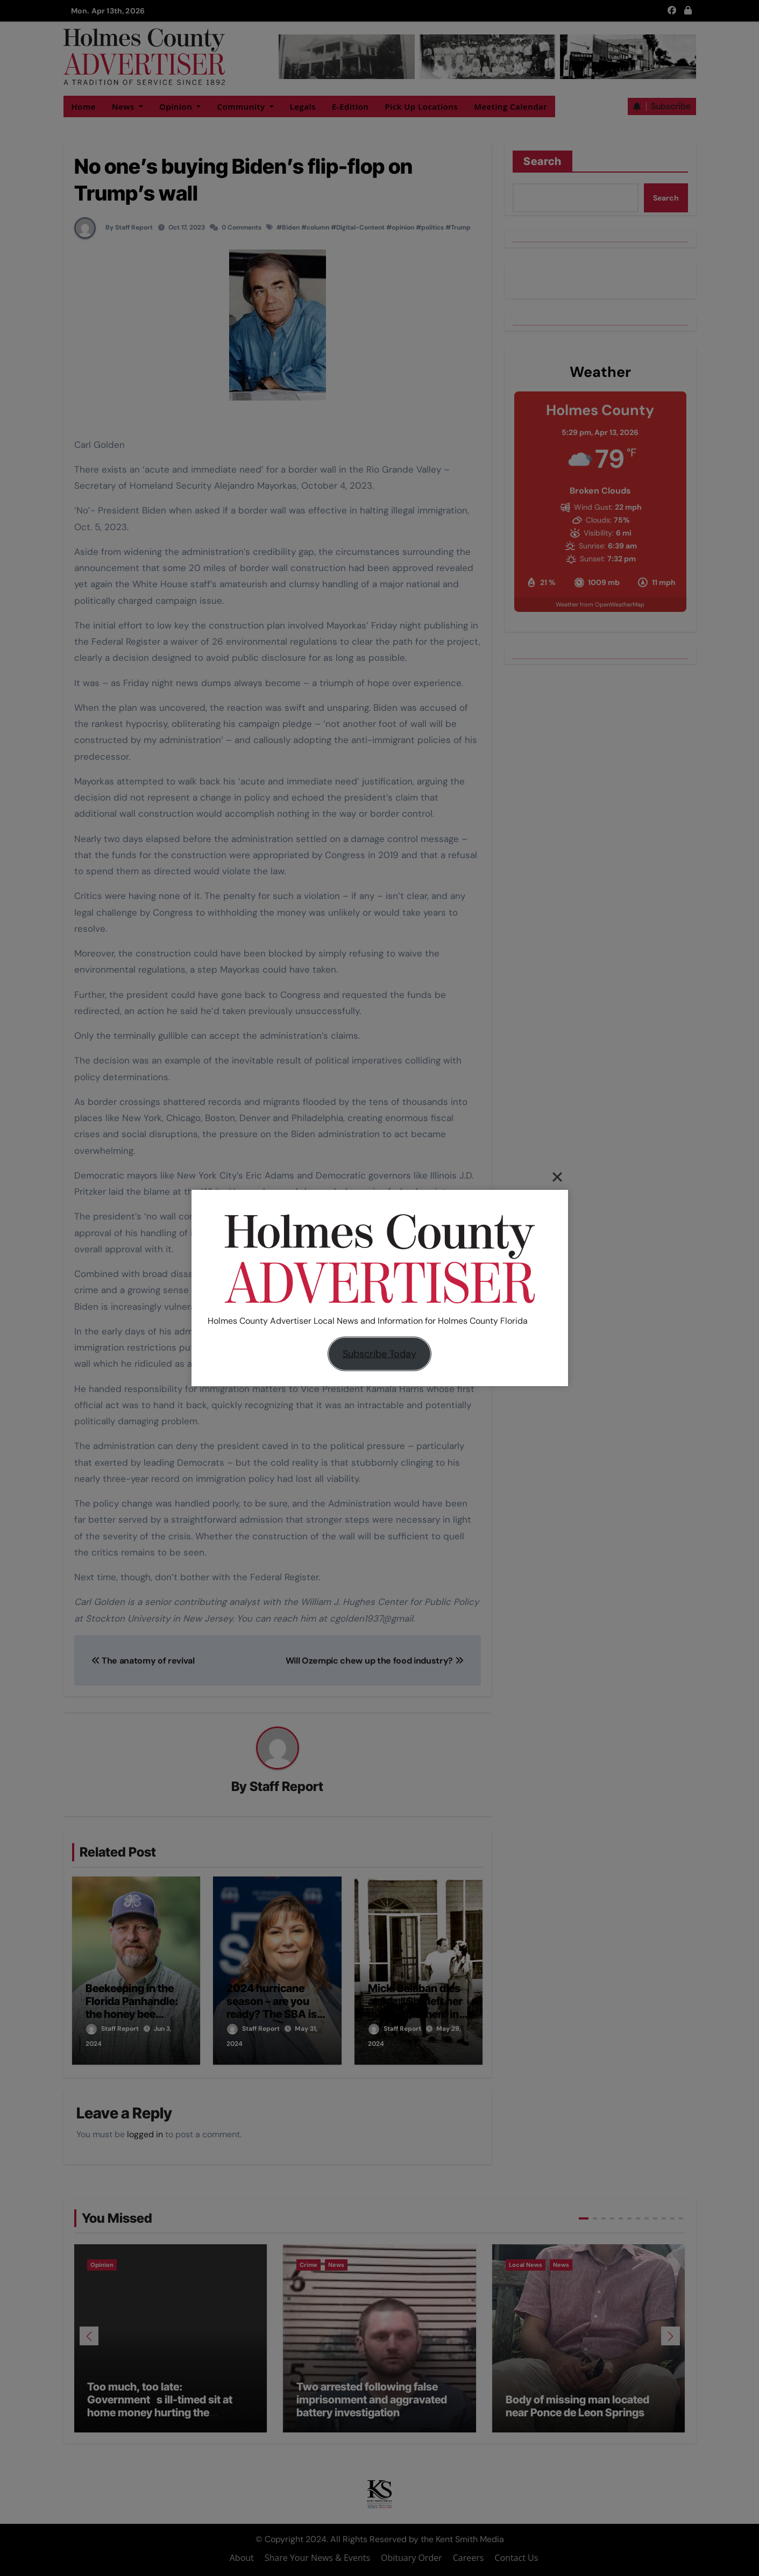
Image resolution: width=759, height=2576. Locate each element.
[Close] (557, 1177)
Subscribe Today (379, 1353)
